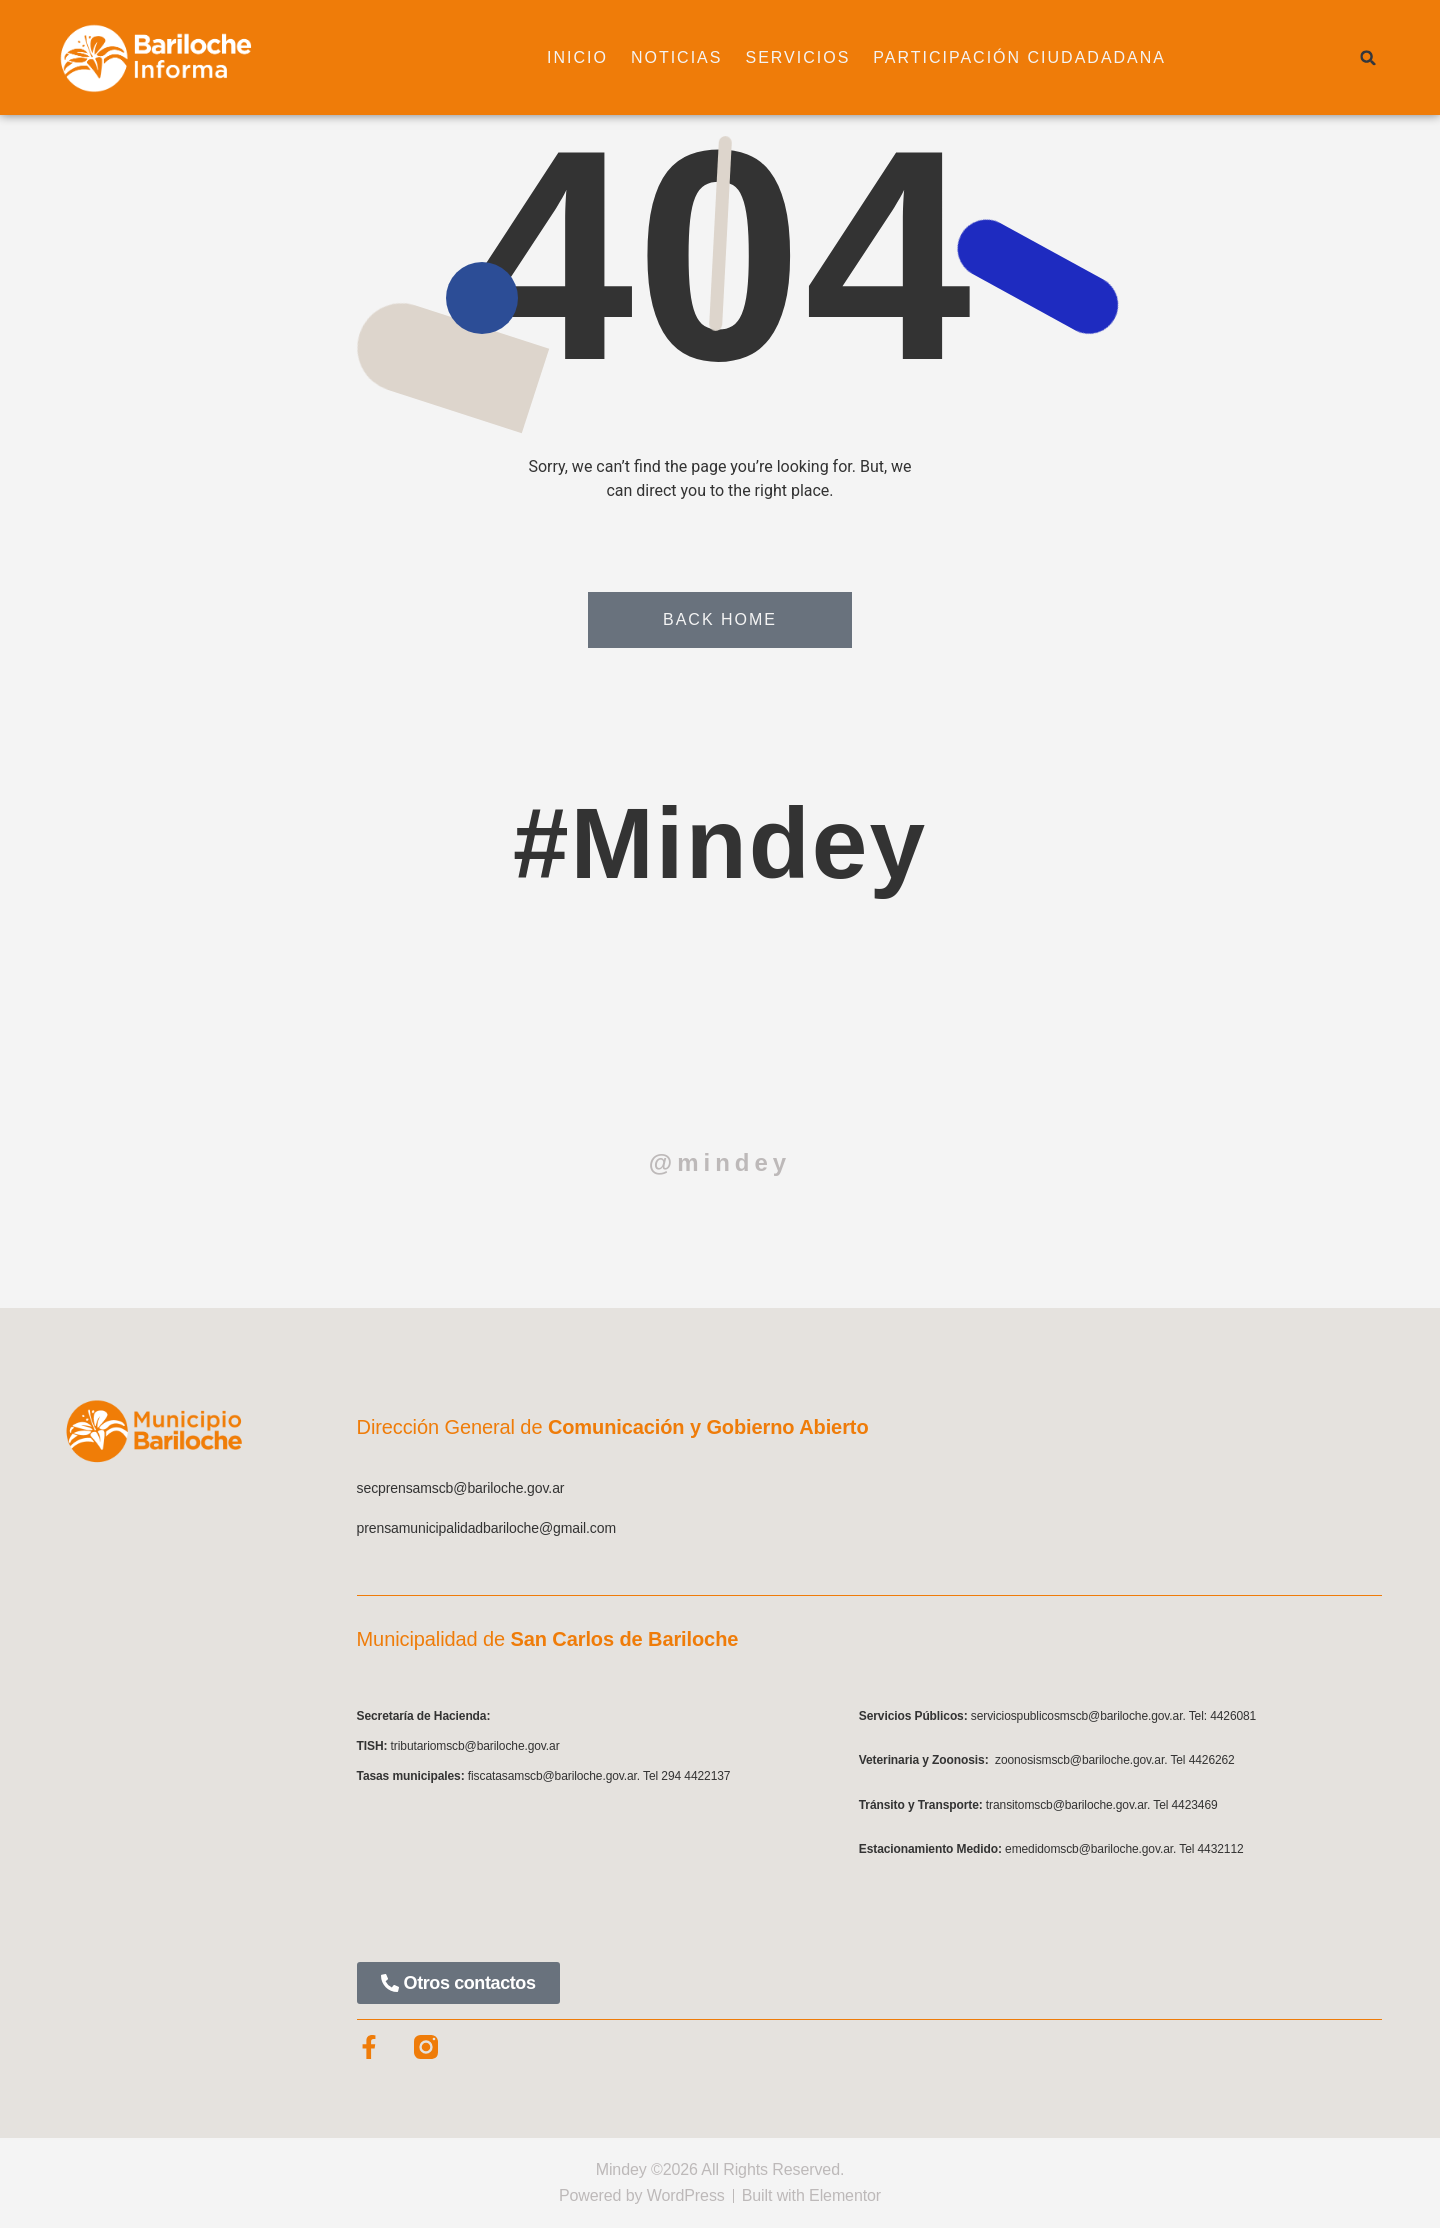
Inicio (577, 57)
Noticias (677, 57)
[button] (1368, 58)
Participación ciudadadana (1019, 57)
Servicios (797, 57)
